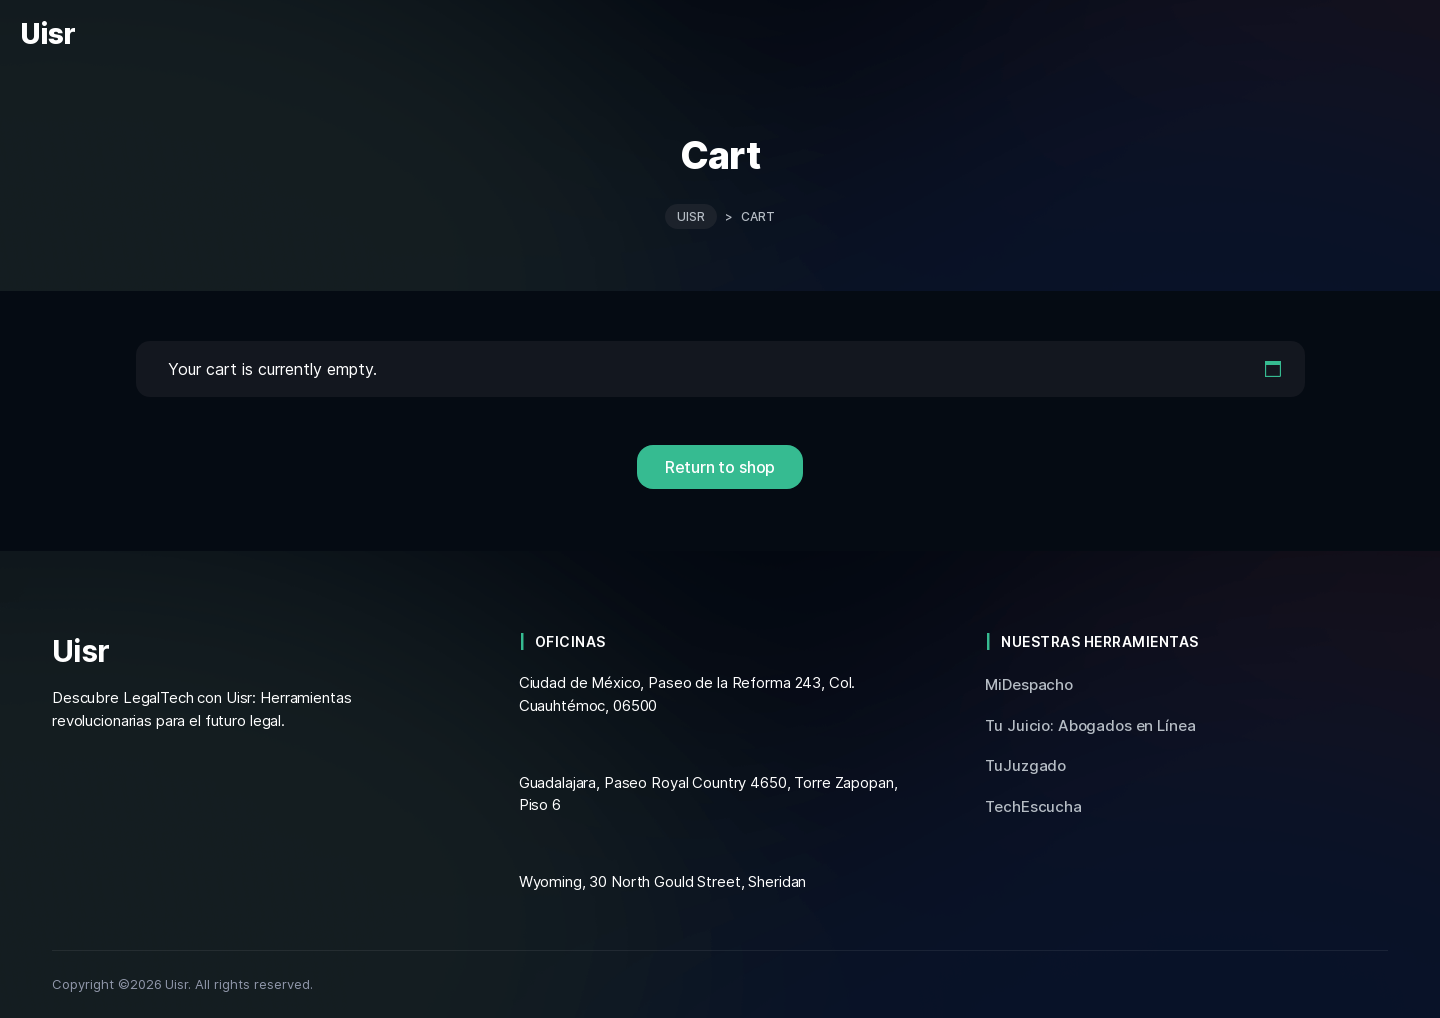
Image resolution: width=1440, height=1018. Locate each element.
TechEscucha (1033, 806)
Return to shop (720, 467)
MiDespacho (1029, 684)
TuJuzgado (1025, 765)
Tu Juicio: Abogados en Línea (1090, 725)
